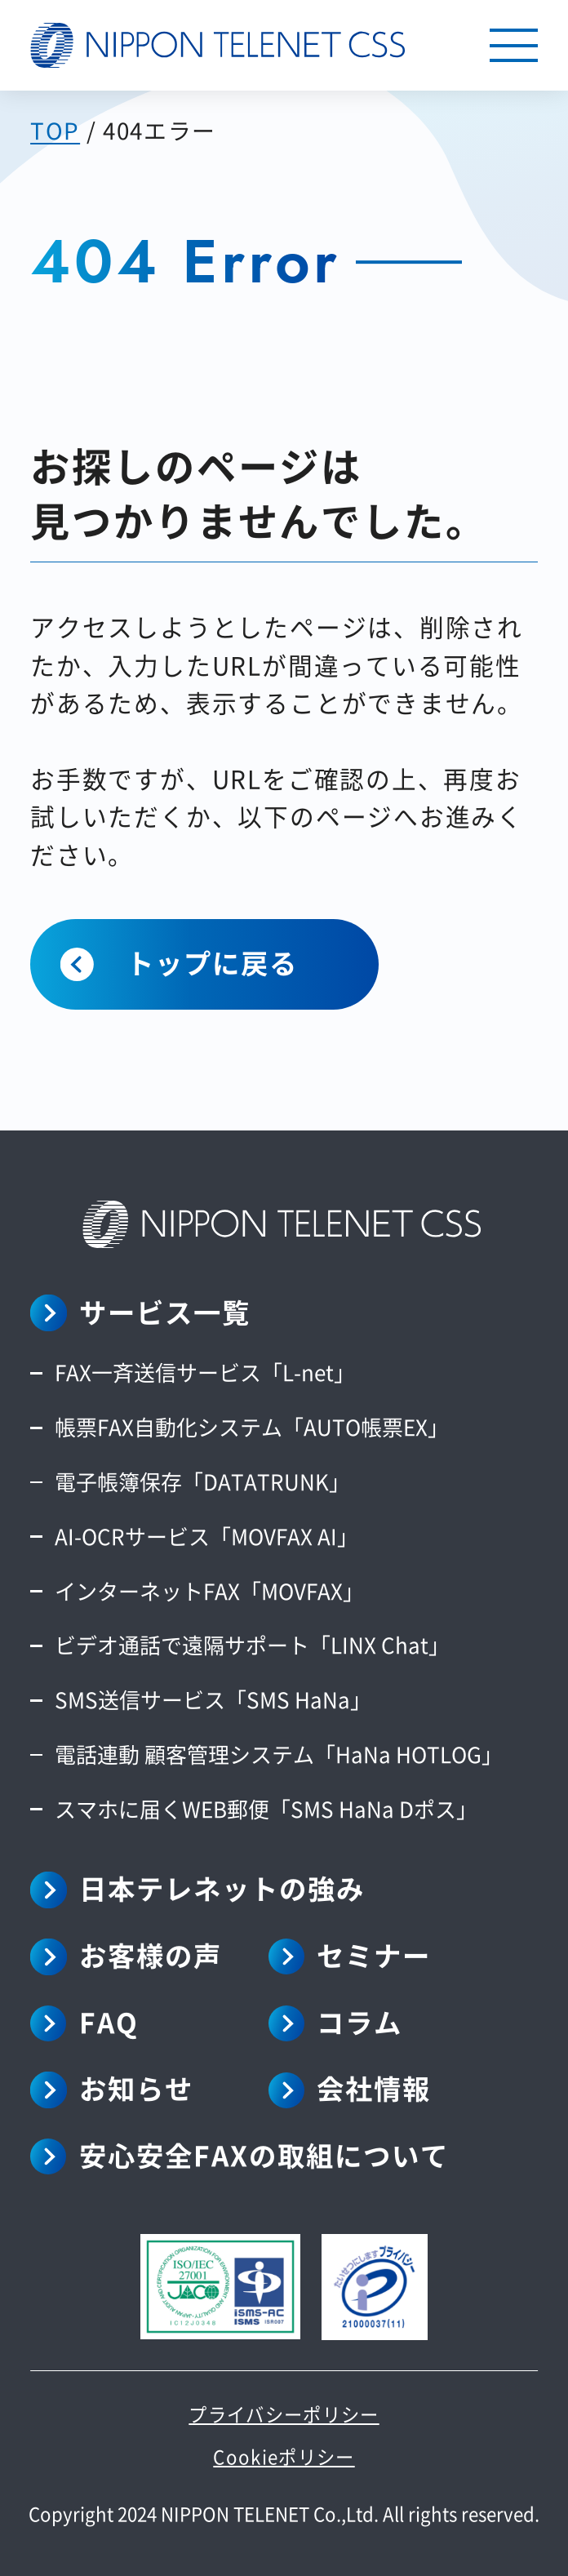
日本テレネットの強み (222, 1888)
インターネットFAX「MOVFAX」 (209, 1590)
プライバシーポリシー (284, 2414)
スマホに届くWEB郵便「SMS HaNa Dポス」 (266, 1808)
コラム (359, 2022)
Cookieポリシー (283, 2456)
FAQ (109, 2022)
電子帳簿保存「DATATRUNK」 (202, 1481)
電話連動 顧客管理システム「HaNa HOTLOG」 (279, 1754)
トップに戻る (212, 962)
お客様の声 (150, 1955)
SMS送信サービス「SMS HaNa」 (213, 1699)
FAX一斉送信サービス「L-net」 (205, 1372)
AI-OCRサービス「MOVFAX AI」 (206, 1536)
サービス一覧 (165, 1312)
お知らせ (136, 2088)
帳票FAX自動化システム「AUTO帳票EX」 (252, 1426)
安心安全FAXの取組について (264, 2155)
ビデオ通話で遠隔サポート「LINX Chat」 (252, 1644)
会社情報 (374, 2088)
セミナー (374, 1955)
